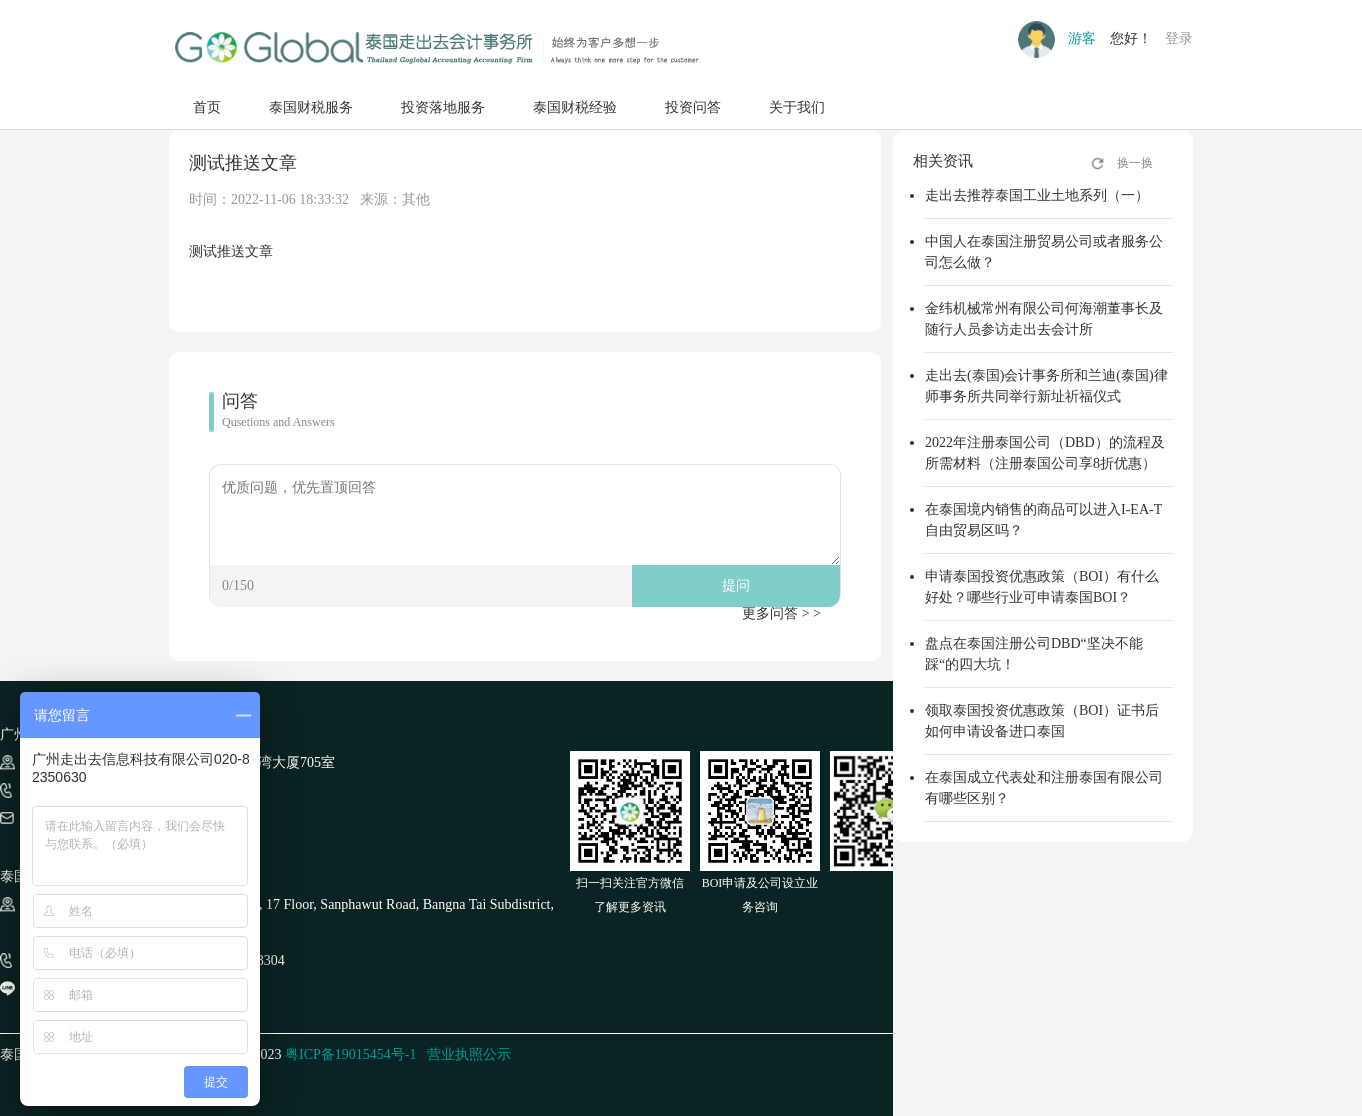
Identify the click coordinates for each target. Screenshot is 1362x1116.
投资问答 (693, 107)
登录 (1179, 38)
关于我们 (797, 107)
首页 (207, 107)
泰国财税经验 (575, 107)
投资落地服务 (443, 107)
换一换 (1135, 163)
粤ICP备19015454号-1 (350, 1054)
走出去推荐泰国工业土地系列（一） (1037, 195)
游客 (1082, 38)
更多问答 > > (781, 613)
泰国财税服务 (311, 107)
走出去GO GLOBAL (436, 48)
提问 (736, 585)
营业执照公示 (469, 1054)
